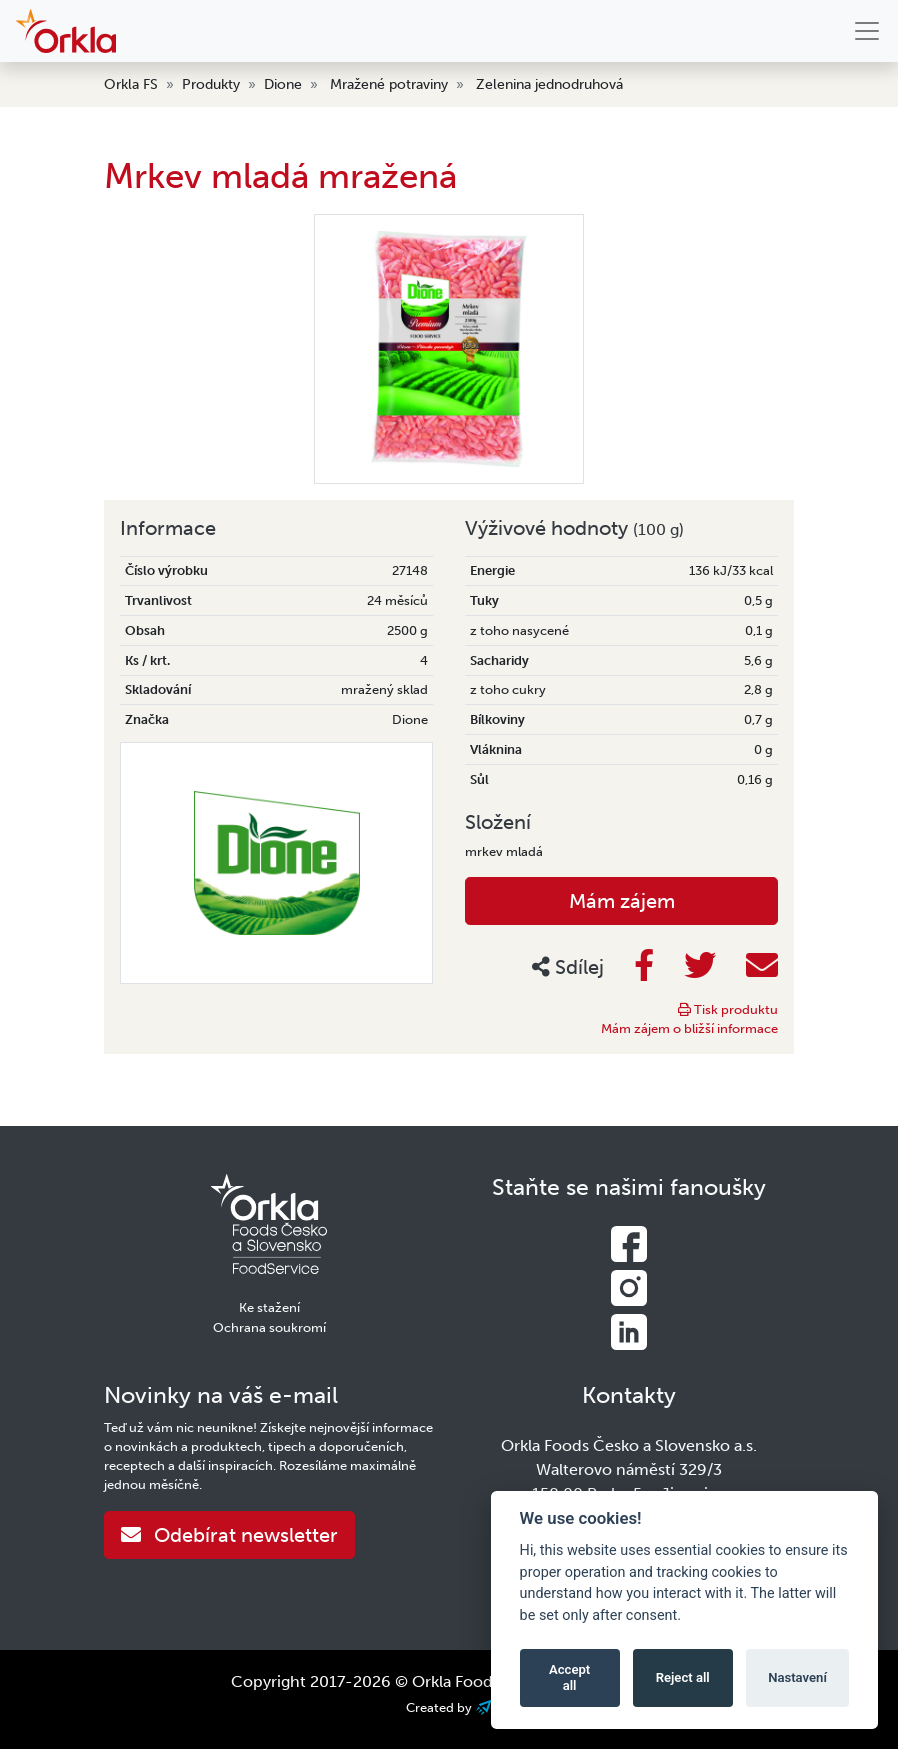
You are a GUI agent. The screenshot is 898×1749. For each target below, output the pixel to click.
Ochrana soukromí (269, 1327)
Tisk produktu (728, 1009)
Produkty (211, 84)
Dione (283, 84)
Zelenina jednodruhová (549, 84)
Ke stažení (269, 1307)
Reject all (683, 1677)
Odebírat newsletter (229, 1535)
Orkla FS (131, 84)
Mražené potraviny (389, 84)
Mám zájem (622, 901)
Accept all (569, 1677)
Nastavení (797, 1677)
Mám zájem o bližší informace (689, 1028)
